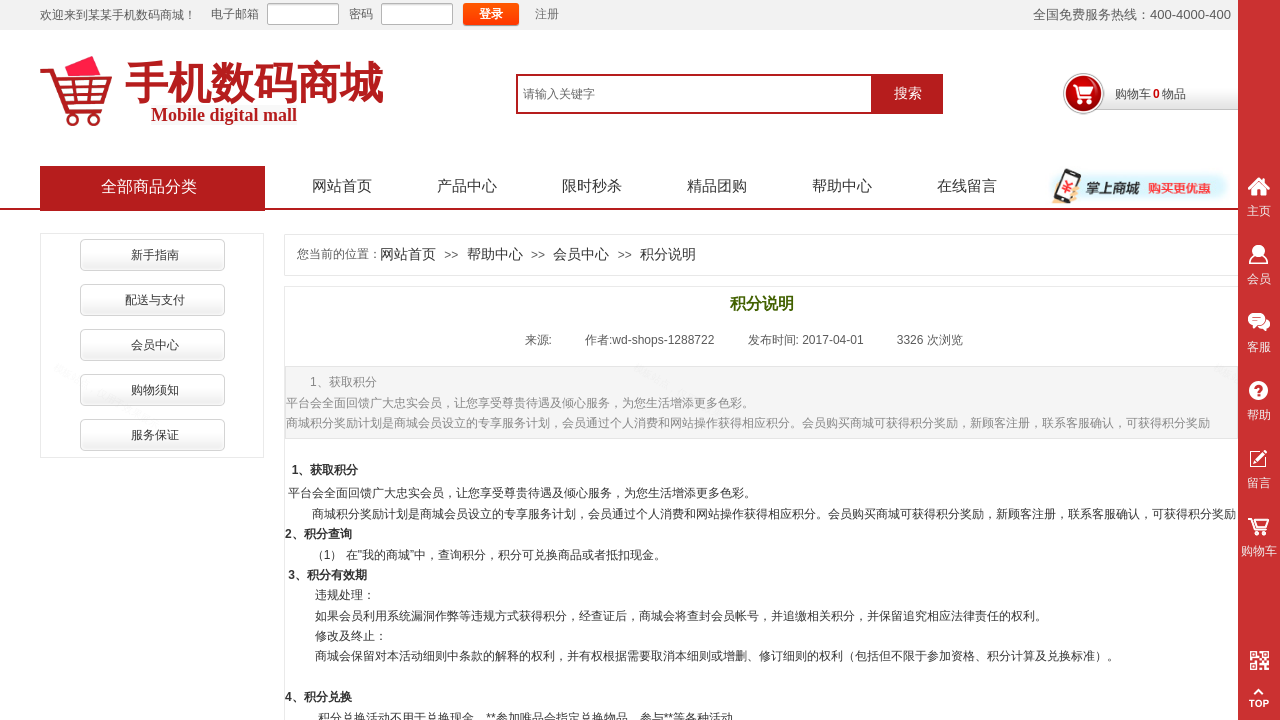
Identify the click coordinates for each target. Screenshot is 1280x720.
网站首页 (342, 186)
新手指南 (155, 255)
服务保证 (155, 435)
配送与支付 (155, 300)
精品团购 (717, 186)
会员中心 (155, 345)
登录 (491, 14)
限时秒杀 (592, 186)
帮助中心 (842, 186)
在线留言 (967, 186)
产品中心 (467, 186)
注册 (547, 14)
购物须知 (155, 390)
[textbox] (694, 94)
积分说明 (668, 254)
